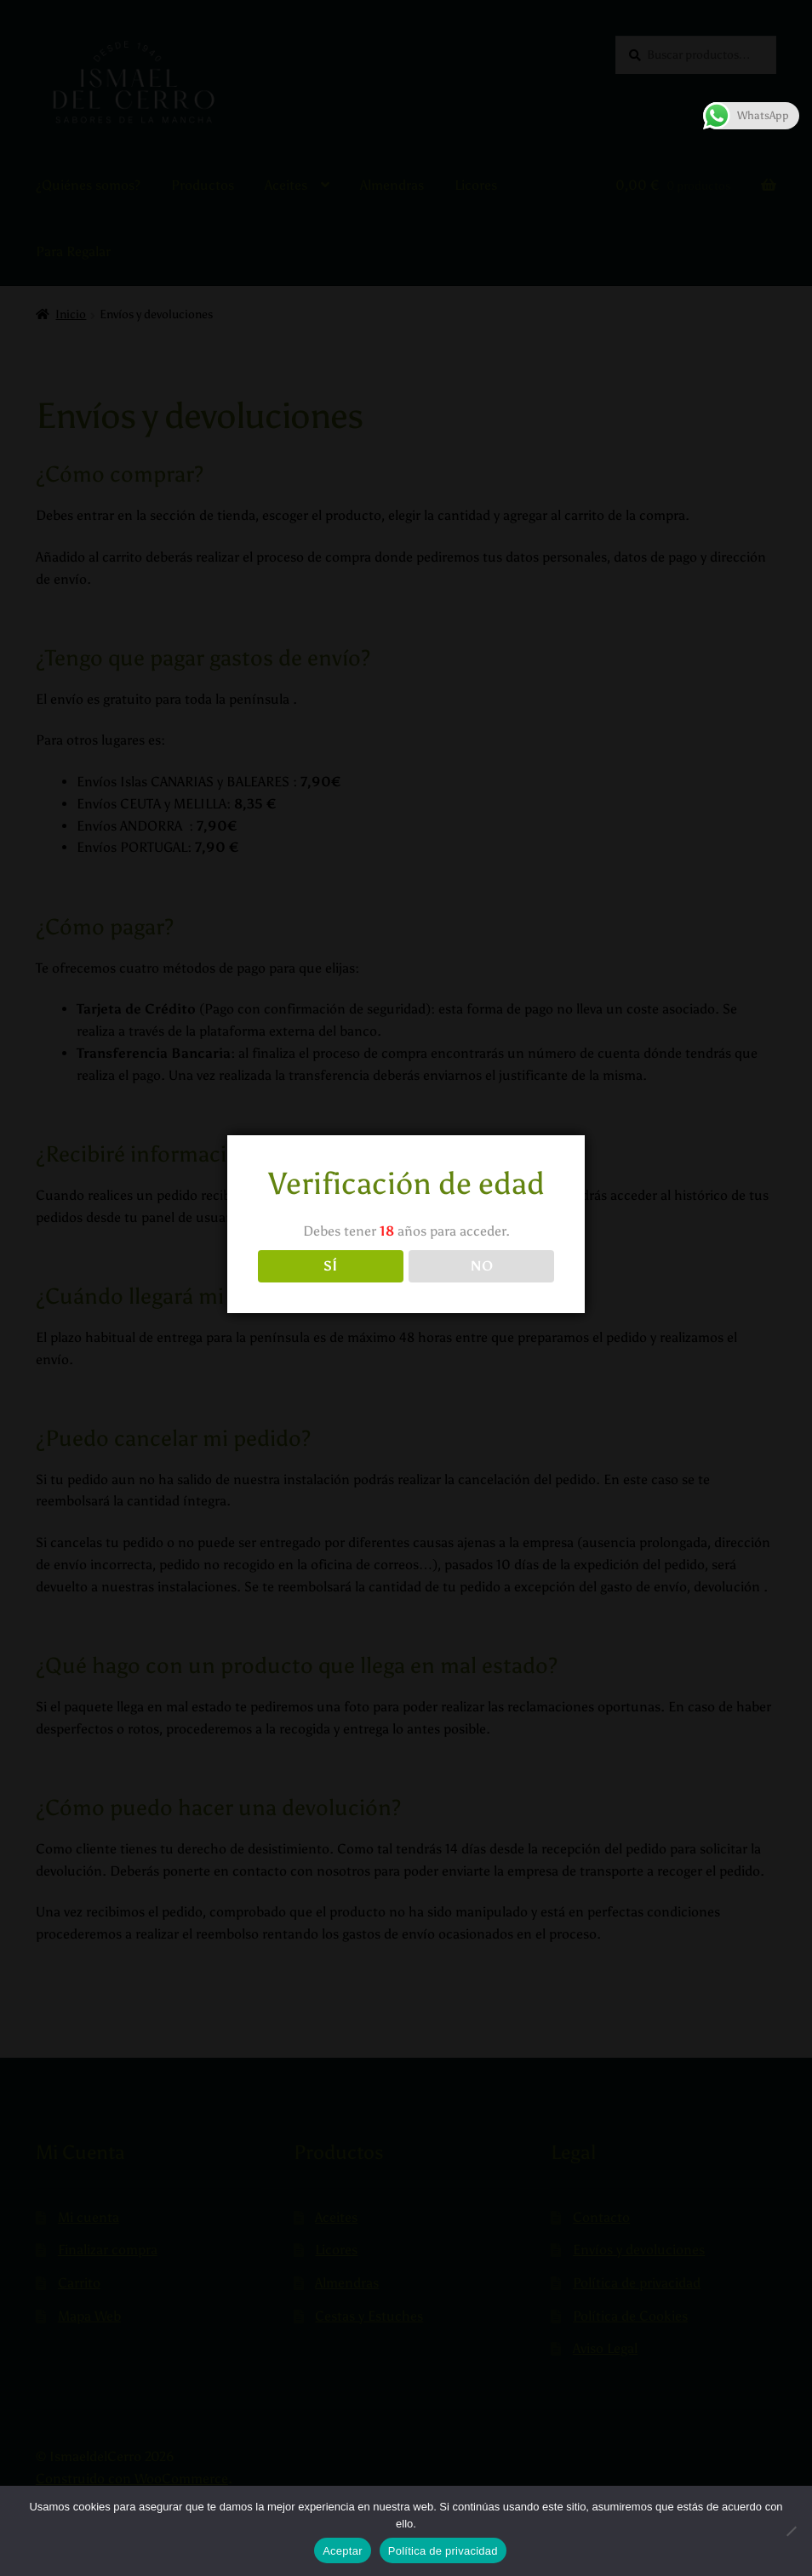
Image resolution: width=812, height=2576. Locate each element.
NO (482, 1266)
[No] (790, 2530)
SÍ (330, 1266)
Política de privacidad (443, 2551)
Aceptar (343, 2551)
